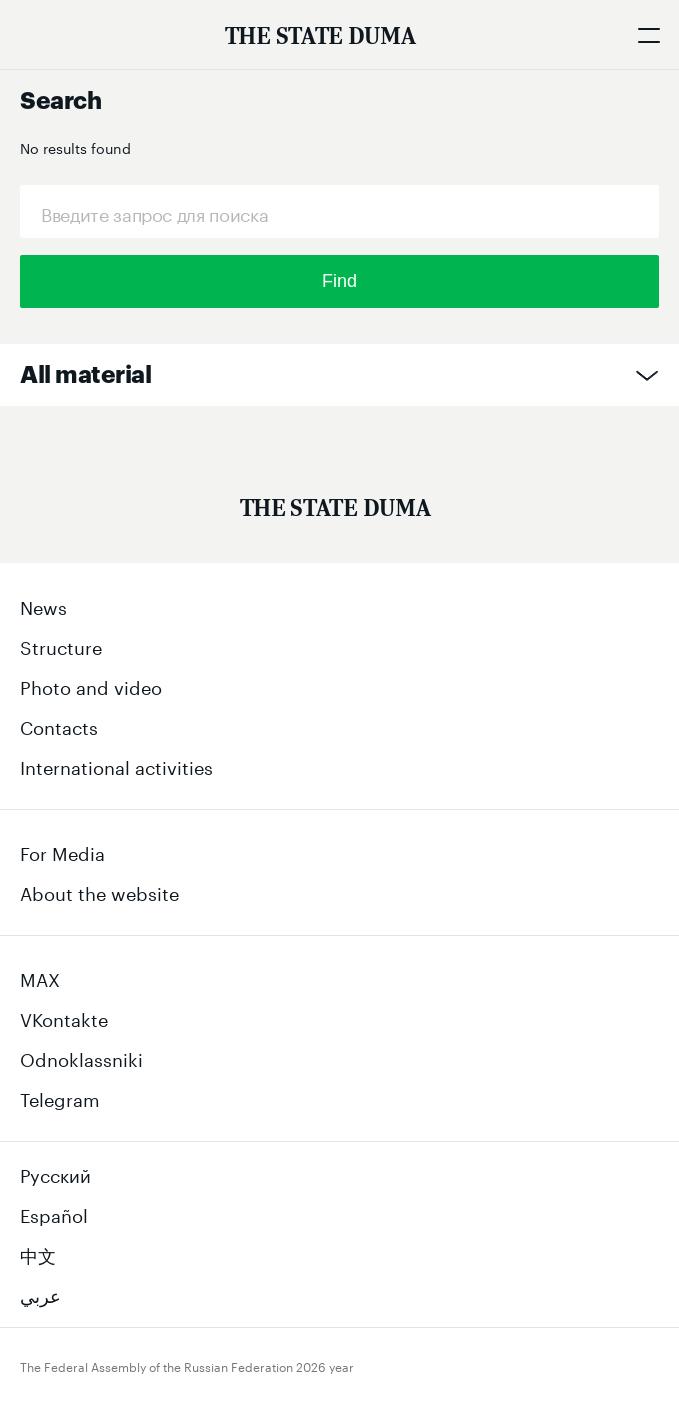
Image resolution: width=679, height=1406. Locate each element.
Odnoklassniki (81, 1057)
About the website (99, 891)
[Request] (339, 211)
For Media (62, 851)
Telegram (60, 1097)
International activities (116, 765)
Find (339, 281)
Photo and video (91, 685)
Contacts (59, 725)
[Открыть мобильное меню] (648, 35)
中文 (38, 1253)
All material (85, 375)
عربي (40, 1293)
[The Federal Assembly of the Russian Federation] (320, 35)
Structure (61, 645)
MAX (40, 977)
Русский (55, 1173)
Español (54, 1213)
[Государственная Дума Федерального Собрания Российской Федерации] (335, 511)
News (43, 605)
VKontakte (64, 1017)
